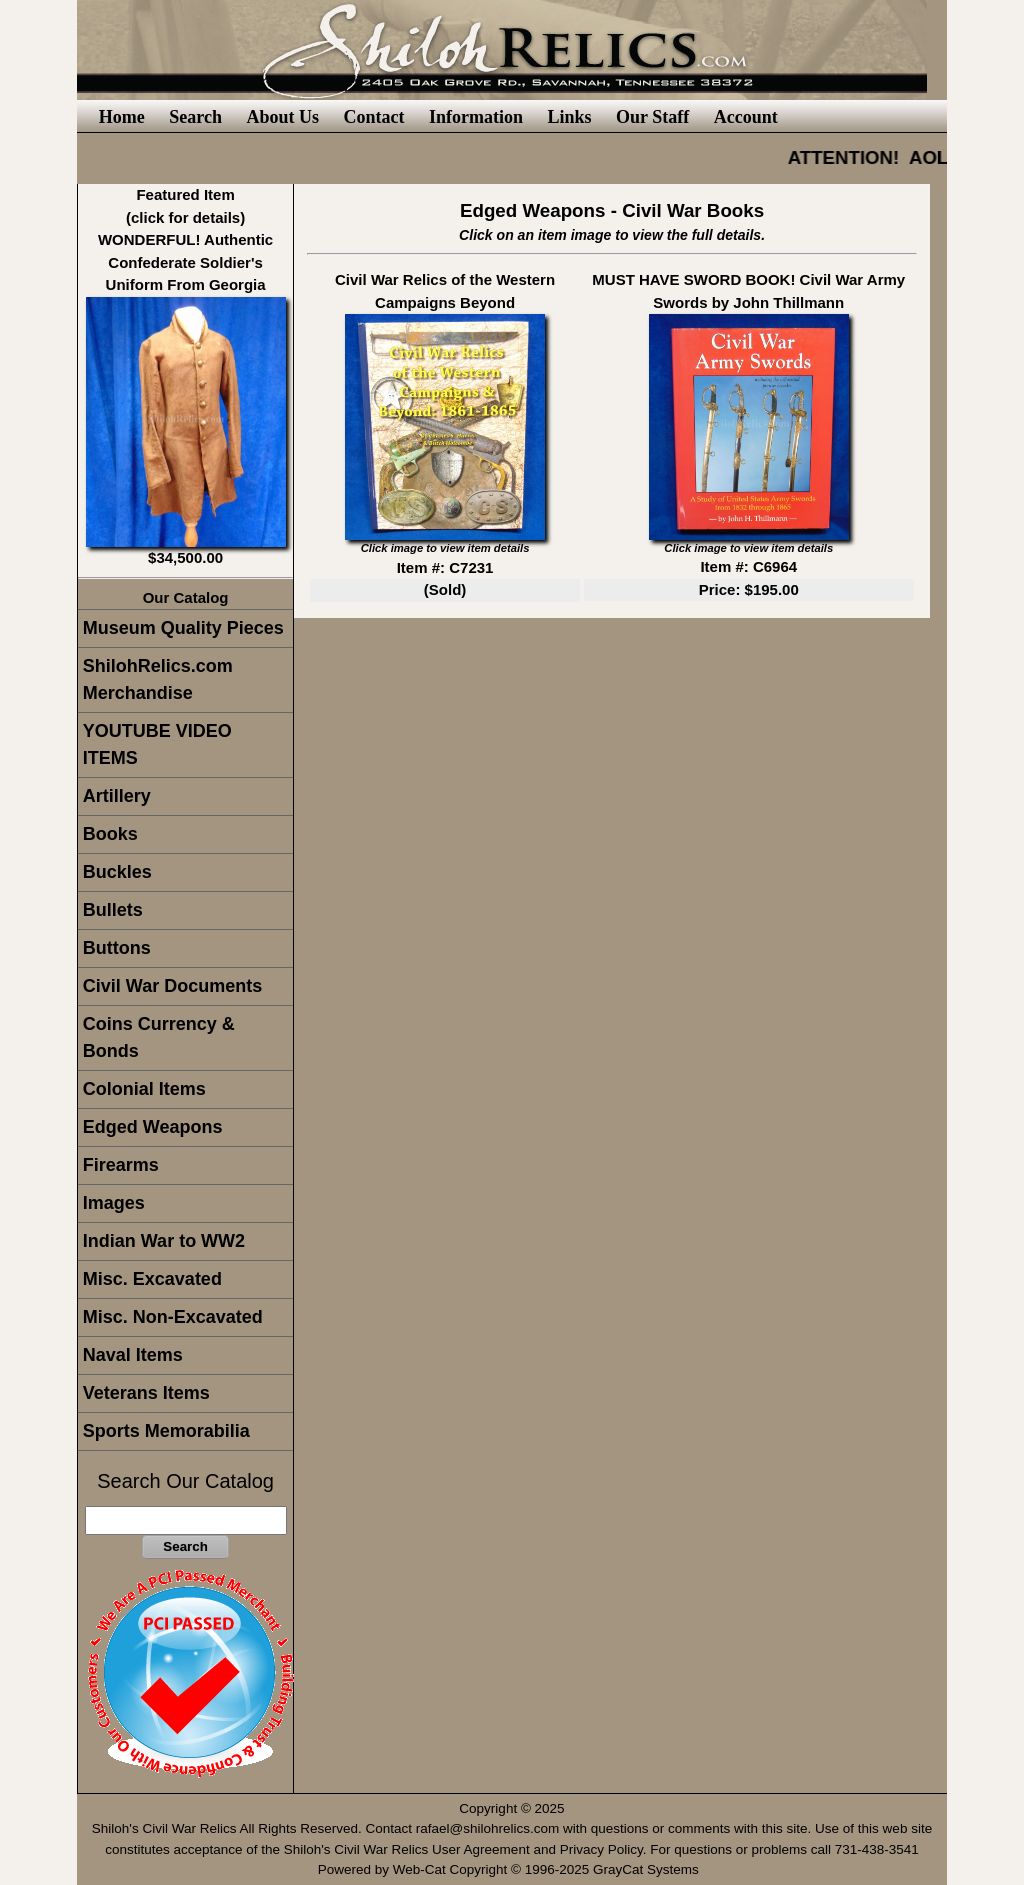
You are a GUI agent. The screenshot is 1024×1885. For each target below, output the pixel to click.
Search (195, 117)
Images (114, 1203)
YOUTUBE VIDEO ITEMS (157, 744)
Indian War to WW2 (164, 1241)
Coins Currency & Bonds (159, 1037)
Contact (373, 117)
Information (476, 117)
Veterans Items (146, 1393)
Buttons (117, 948)
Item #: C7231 (445, 567)
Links (569, 117)
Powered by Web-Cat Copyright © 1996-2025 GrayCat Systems (512, 1869)
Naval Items (133, 1355)
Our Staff (652, 117)
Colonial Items (144, 1089)
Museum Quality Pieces (183, 628)
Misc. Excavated (152, 1279)
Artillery (117, 796)
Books (110, 834)
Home (122, 117)
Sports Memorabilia (166, 1431)
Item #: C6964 (748, 566)
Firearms (121, 1165)
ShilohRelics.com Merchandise (158, 679)
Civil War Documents (172, 986)
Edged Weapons (153, 1127)
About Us (282, 117)
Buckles (117, 872)
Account (746, 117)
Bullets (113, 910)
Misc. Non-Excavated (173, 1317)
